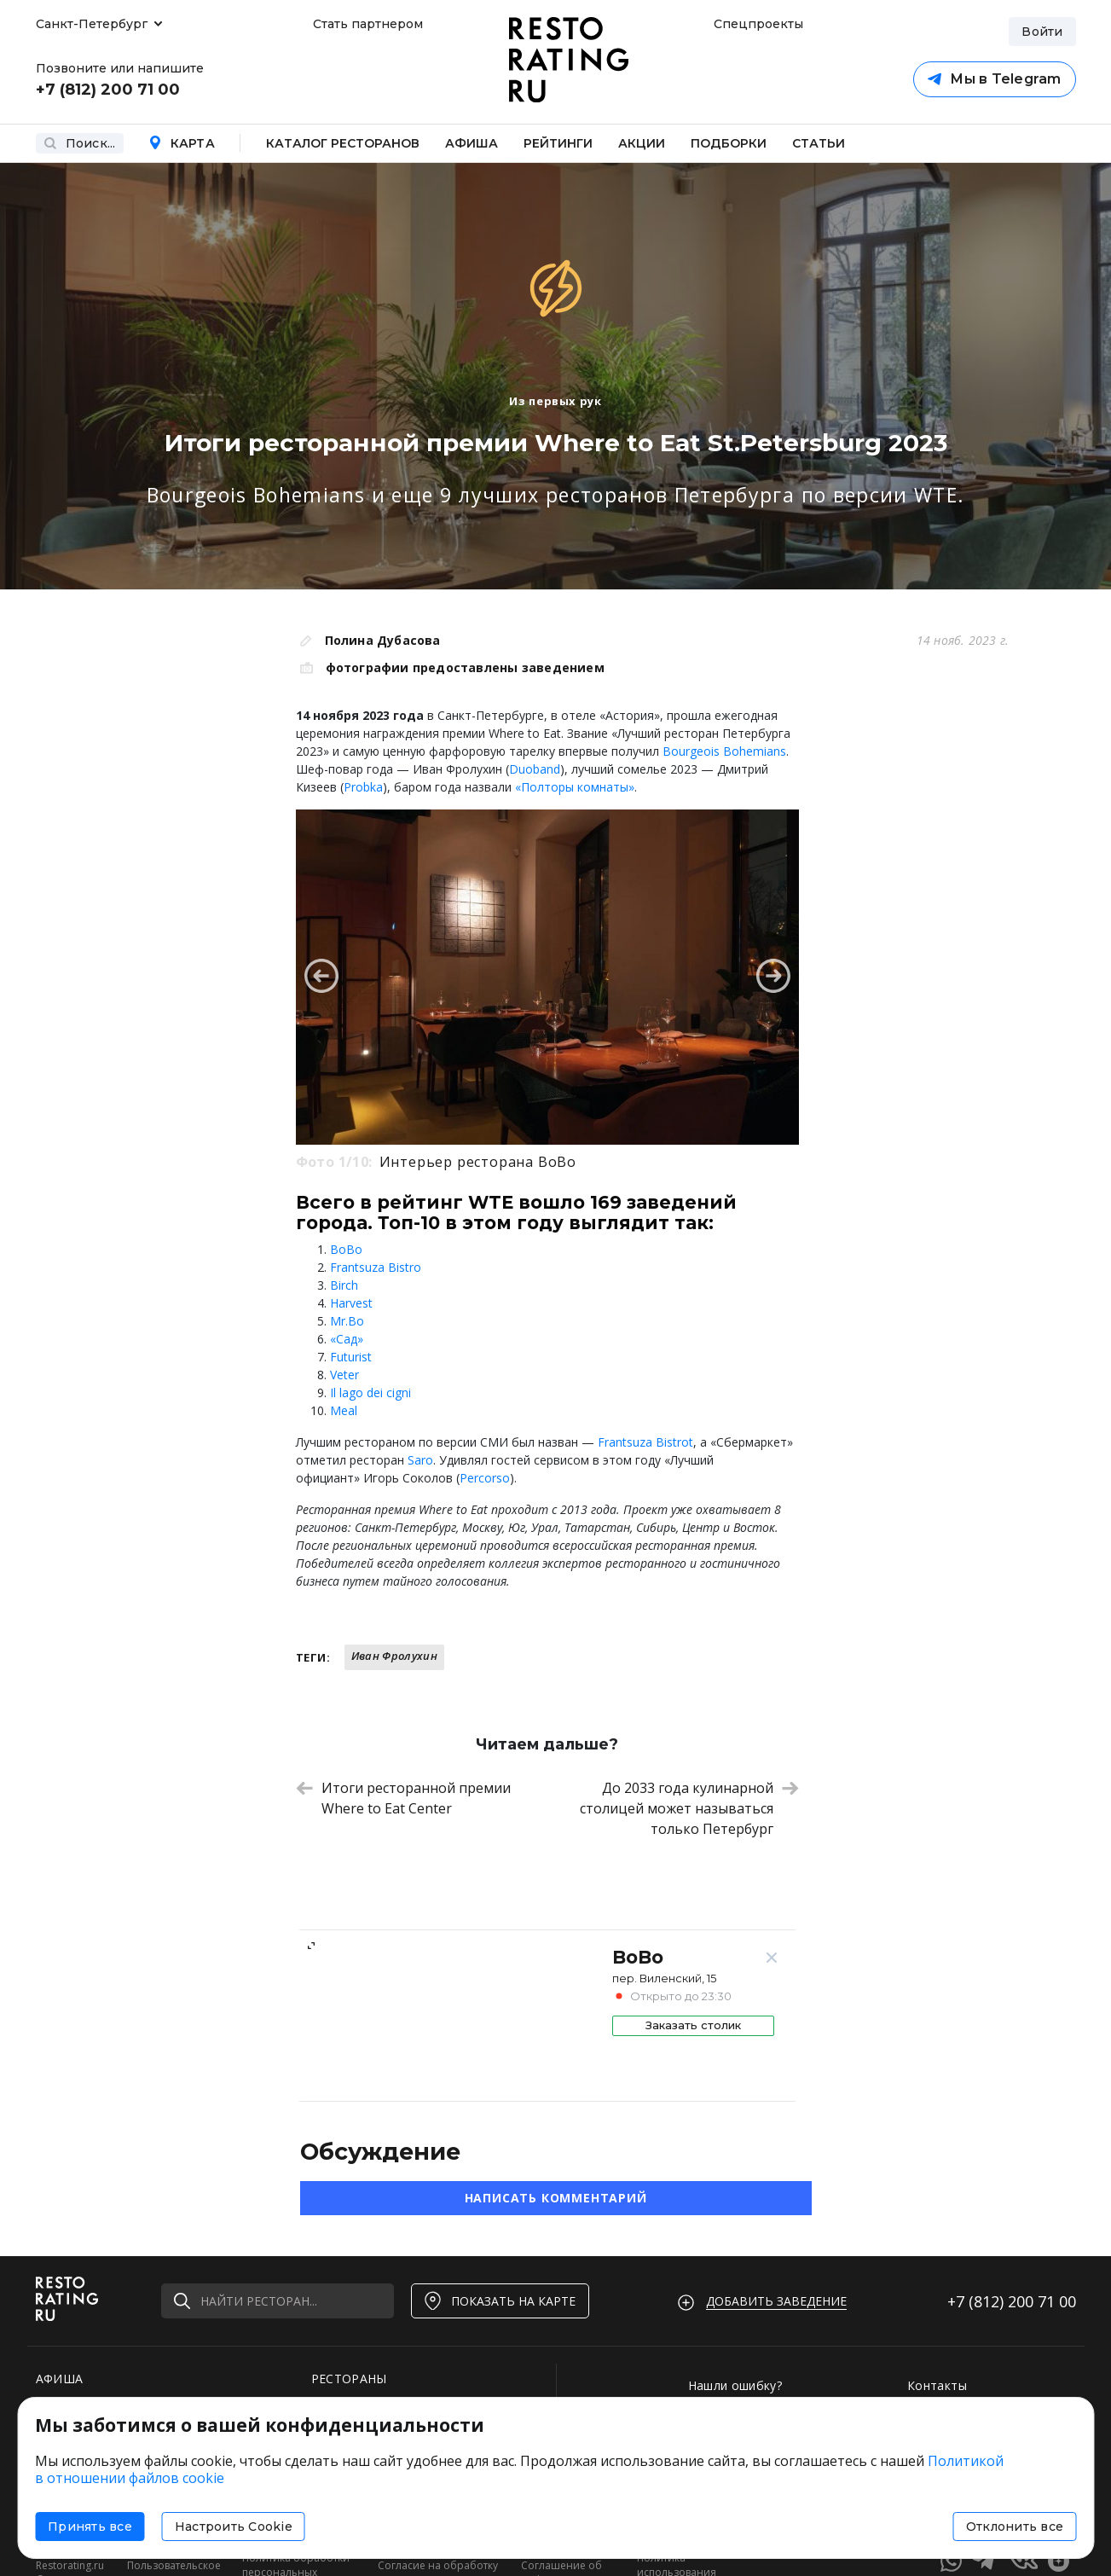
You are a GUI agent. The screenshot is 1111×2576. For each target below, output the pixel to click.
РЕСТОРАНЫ (349, 2378)
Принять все (90, 2526)
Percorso (485, 1478)
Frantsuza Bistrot (645, 1442)
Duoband (534, 769)
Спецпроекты (756, 24)
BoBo (346, 1249)
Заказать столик (693, 2025)
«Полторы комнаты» (574, 787)
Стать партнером (368, 24)
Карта (181, 143)
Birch (344, 1285)
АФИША (60, 2378)
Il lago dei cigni (370, 1392)
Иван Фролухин (394, 1655)
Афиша (471, 143)
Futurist (351, 1357)
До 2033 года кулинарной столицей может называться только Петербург (689, 1808)
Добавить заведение (776, 2301)
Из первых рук (555, 401)
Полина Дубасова (383, 640)
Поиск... (79, 143)
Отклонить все (1014, 2526)
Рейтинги (558, 143)
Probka (363, 787)
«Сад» (346, 1339)
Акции (641, 143)
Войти (1041, 31)
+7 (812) (1011, 2301)
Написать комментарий (556, 2198)
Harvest (351, 1303)
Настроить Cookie (233, 2526)
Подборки (729, 143)
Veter (344, 1374)
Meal (343, 1410)
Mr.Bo (347, 1321)
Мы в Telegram (994, 79)
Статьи (818, 143)
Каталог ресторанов (343, 143)
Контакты (937, 2385)
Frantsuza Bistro (375, 1267)
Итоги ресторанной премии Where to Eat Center (403, 1798)
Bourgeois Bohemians (724, 751)
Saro (420, 1460)
